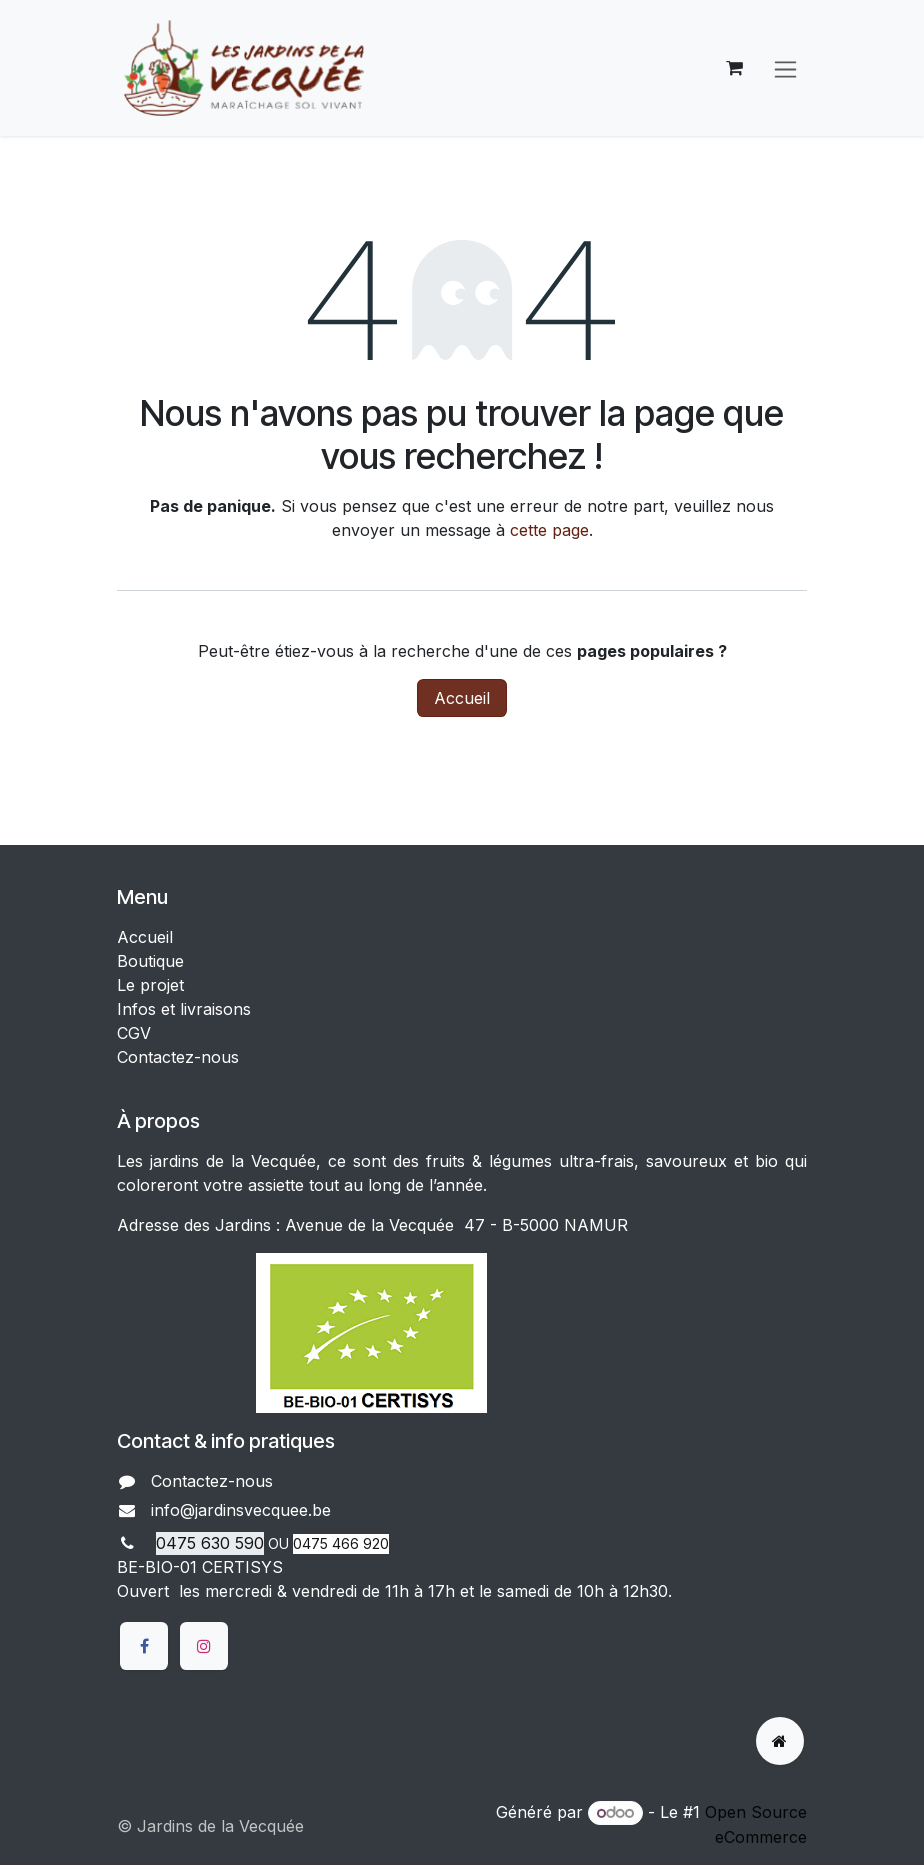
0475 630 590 (210, 1543)
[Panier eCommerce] (734, 68)
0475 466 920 (341, 1543)
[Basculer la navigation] (785, 68)
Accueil (462, 698)
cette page (549, 530)
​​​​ (348, 1512)
